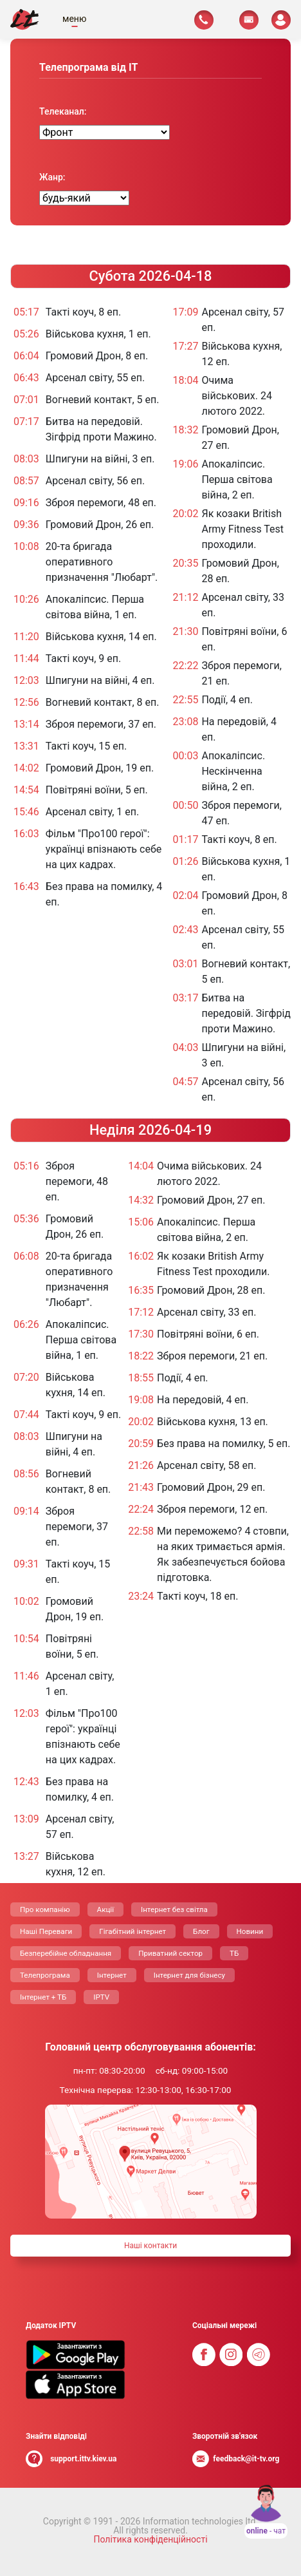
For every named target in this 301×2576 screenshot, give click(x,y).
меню (74, 19)
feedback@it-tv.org (246, 2458)
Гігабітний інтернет (132, 1931)
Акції (105, 1909)
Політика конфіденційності (150, 2539)
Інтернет (112, 1975)
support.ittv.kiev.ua (83, 2458)
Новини (250, 1931)
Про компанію (45, 1909)
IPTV (101, 1997)
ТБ (234, 1953)
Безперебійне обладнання (65, 1953)
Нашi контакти (150, 2245)
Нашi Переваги (46, 1931)
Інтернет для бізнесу (189, 1975)
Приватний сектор (170, 1953)
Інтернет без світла (174, 1909)
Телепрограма (45, 1975)
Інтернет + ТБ (43, 1997)
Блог (201, 1931)
